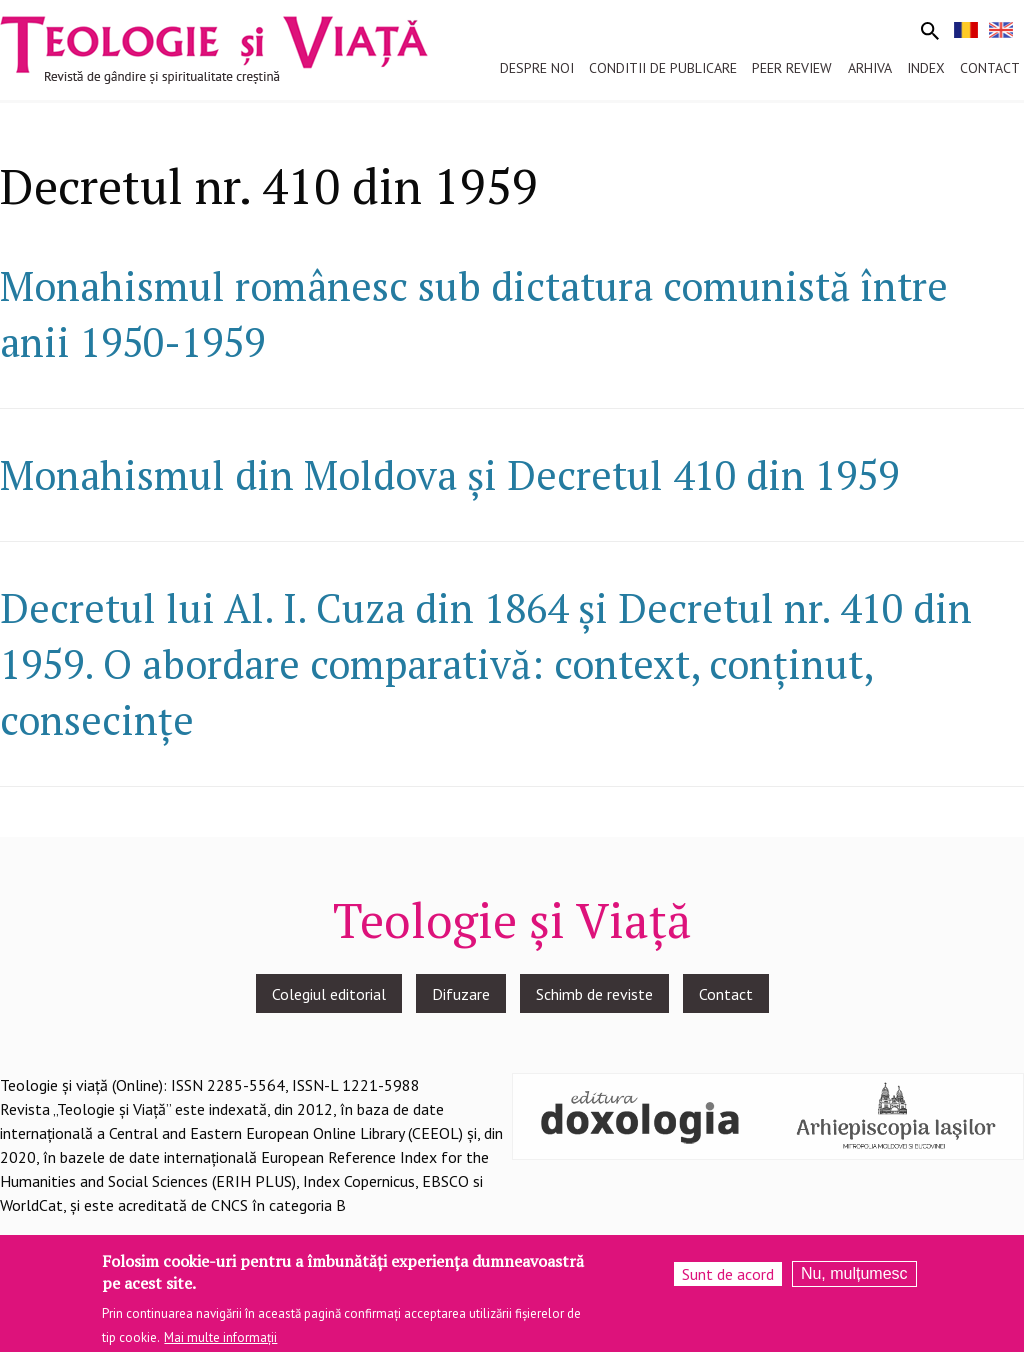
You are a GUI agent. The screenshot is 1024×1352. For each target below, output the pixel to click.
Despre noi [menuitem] (537, 68)
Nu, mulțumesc (854, 1278)
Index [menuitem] (926, 68)
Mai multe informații (220, 1342)
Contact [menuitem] (990, 68)
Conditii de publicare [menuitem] (663, 68)
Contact (726, 994)
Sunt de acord (728, 1279)
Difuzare (461, 994)
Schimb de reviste (594, 994)
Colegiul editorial (329, 994)
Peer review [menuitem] (792, 68)
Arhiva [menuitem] (870, 68)
